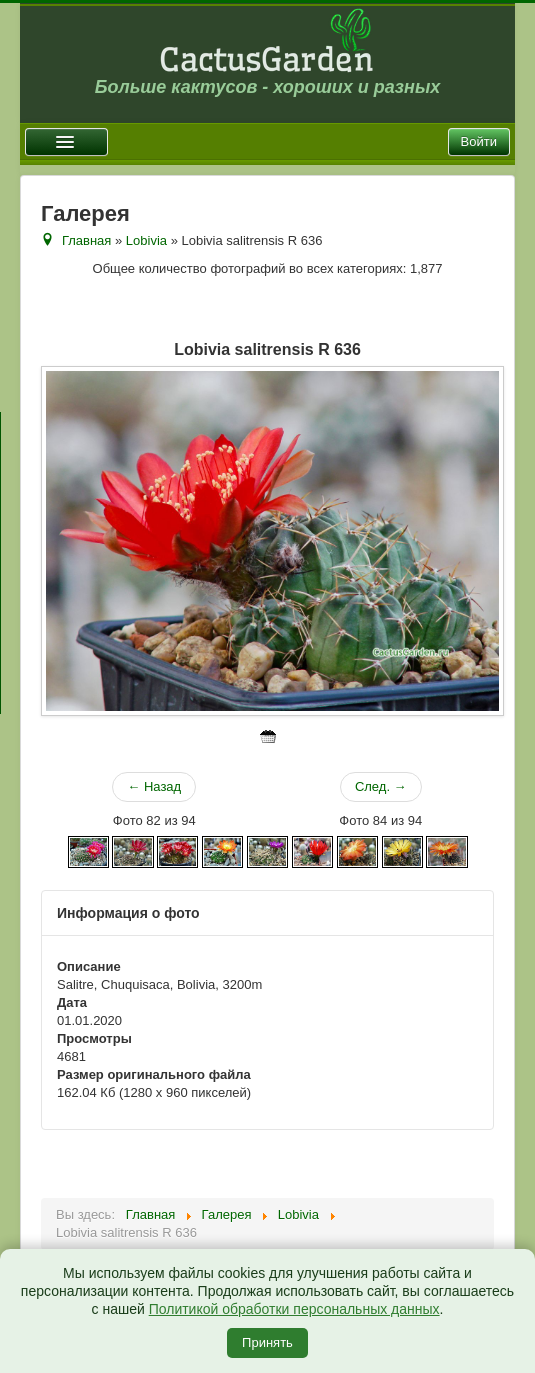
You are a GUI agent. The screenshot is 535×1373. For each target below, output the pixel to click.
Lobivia (146, 240)
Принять (267, 1342)
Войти (479, 141)
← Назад (154, 786)
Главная (86, 240)
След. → (381, 786)
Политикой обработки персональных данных (294, 1309)
